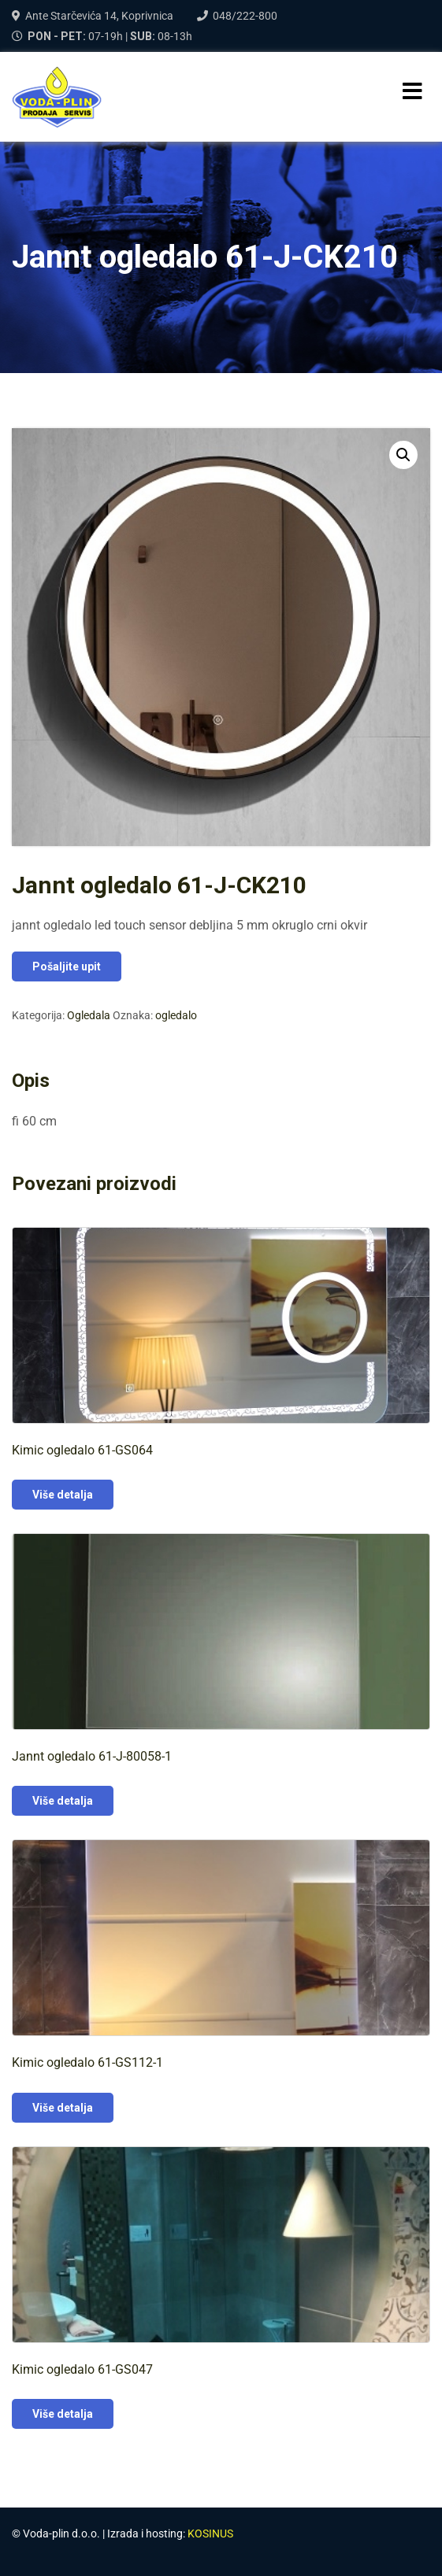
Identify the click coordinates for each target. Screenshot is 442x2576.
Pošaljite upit (66, 966)
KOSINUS (210, 2533)
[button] (403, 455)
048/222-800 (245, 15)
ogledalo (176, 1015)
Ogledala (88, 1015)
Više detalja (62, 1494)
